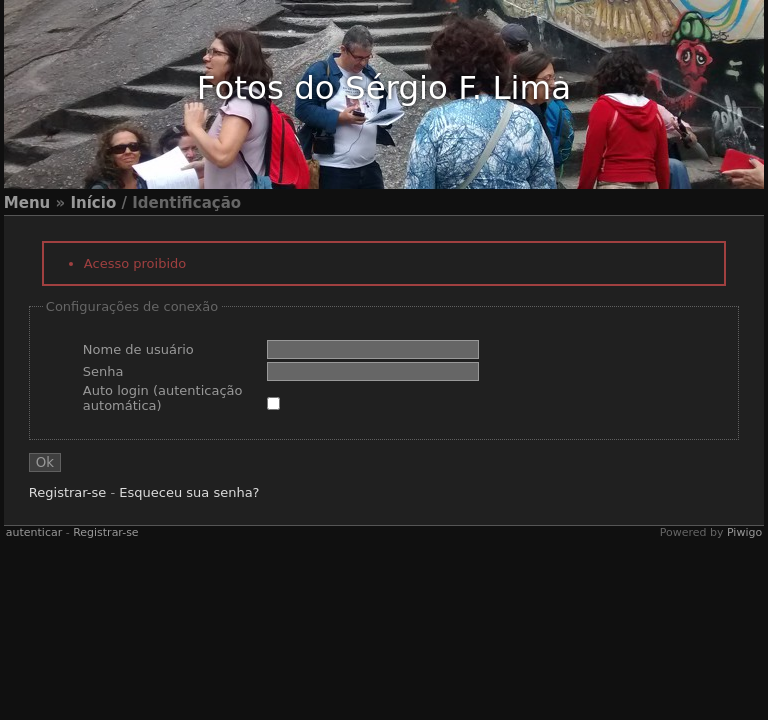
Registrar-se (67, 492)
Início (93, 203)
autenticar (34, 532)
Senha (103, 371)
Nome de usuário (138, 349)
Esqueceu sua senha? (189, 492)
